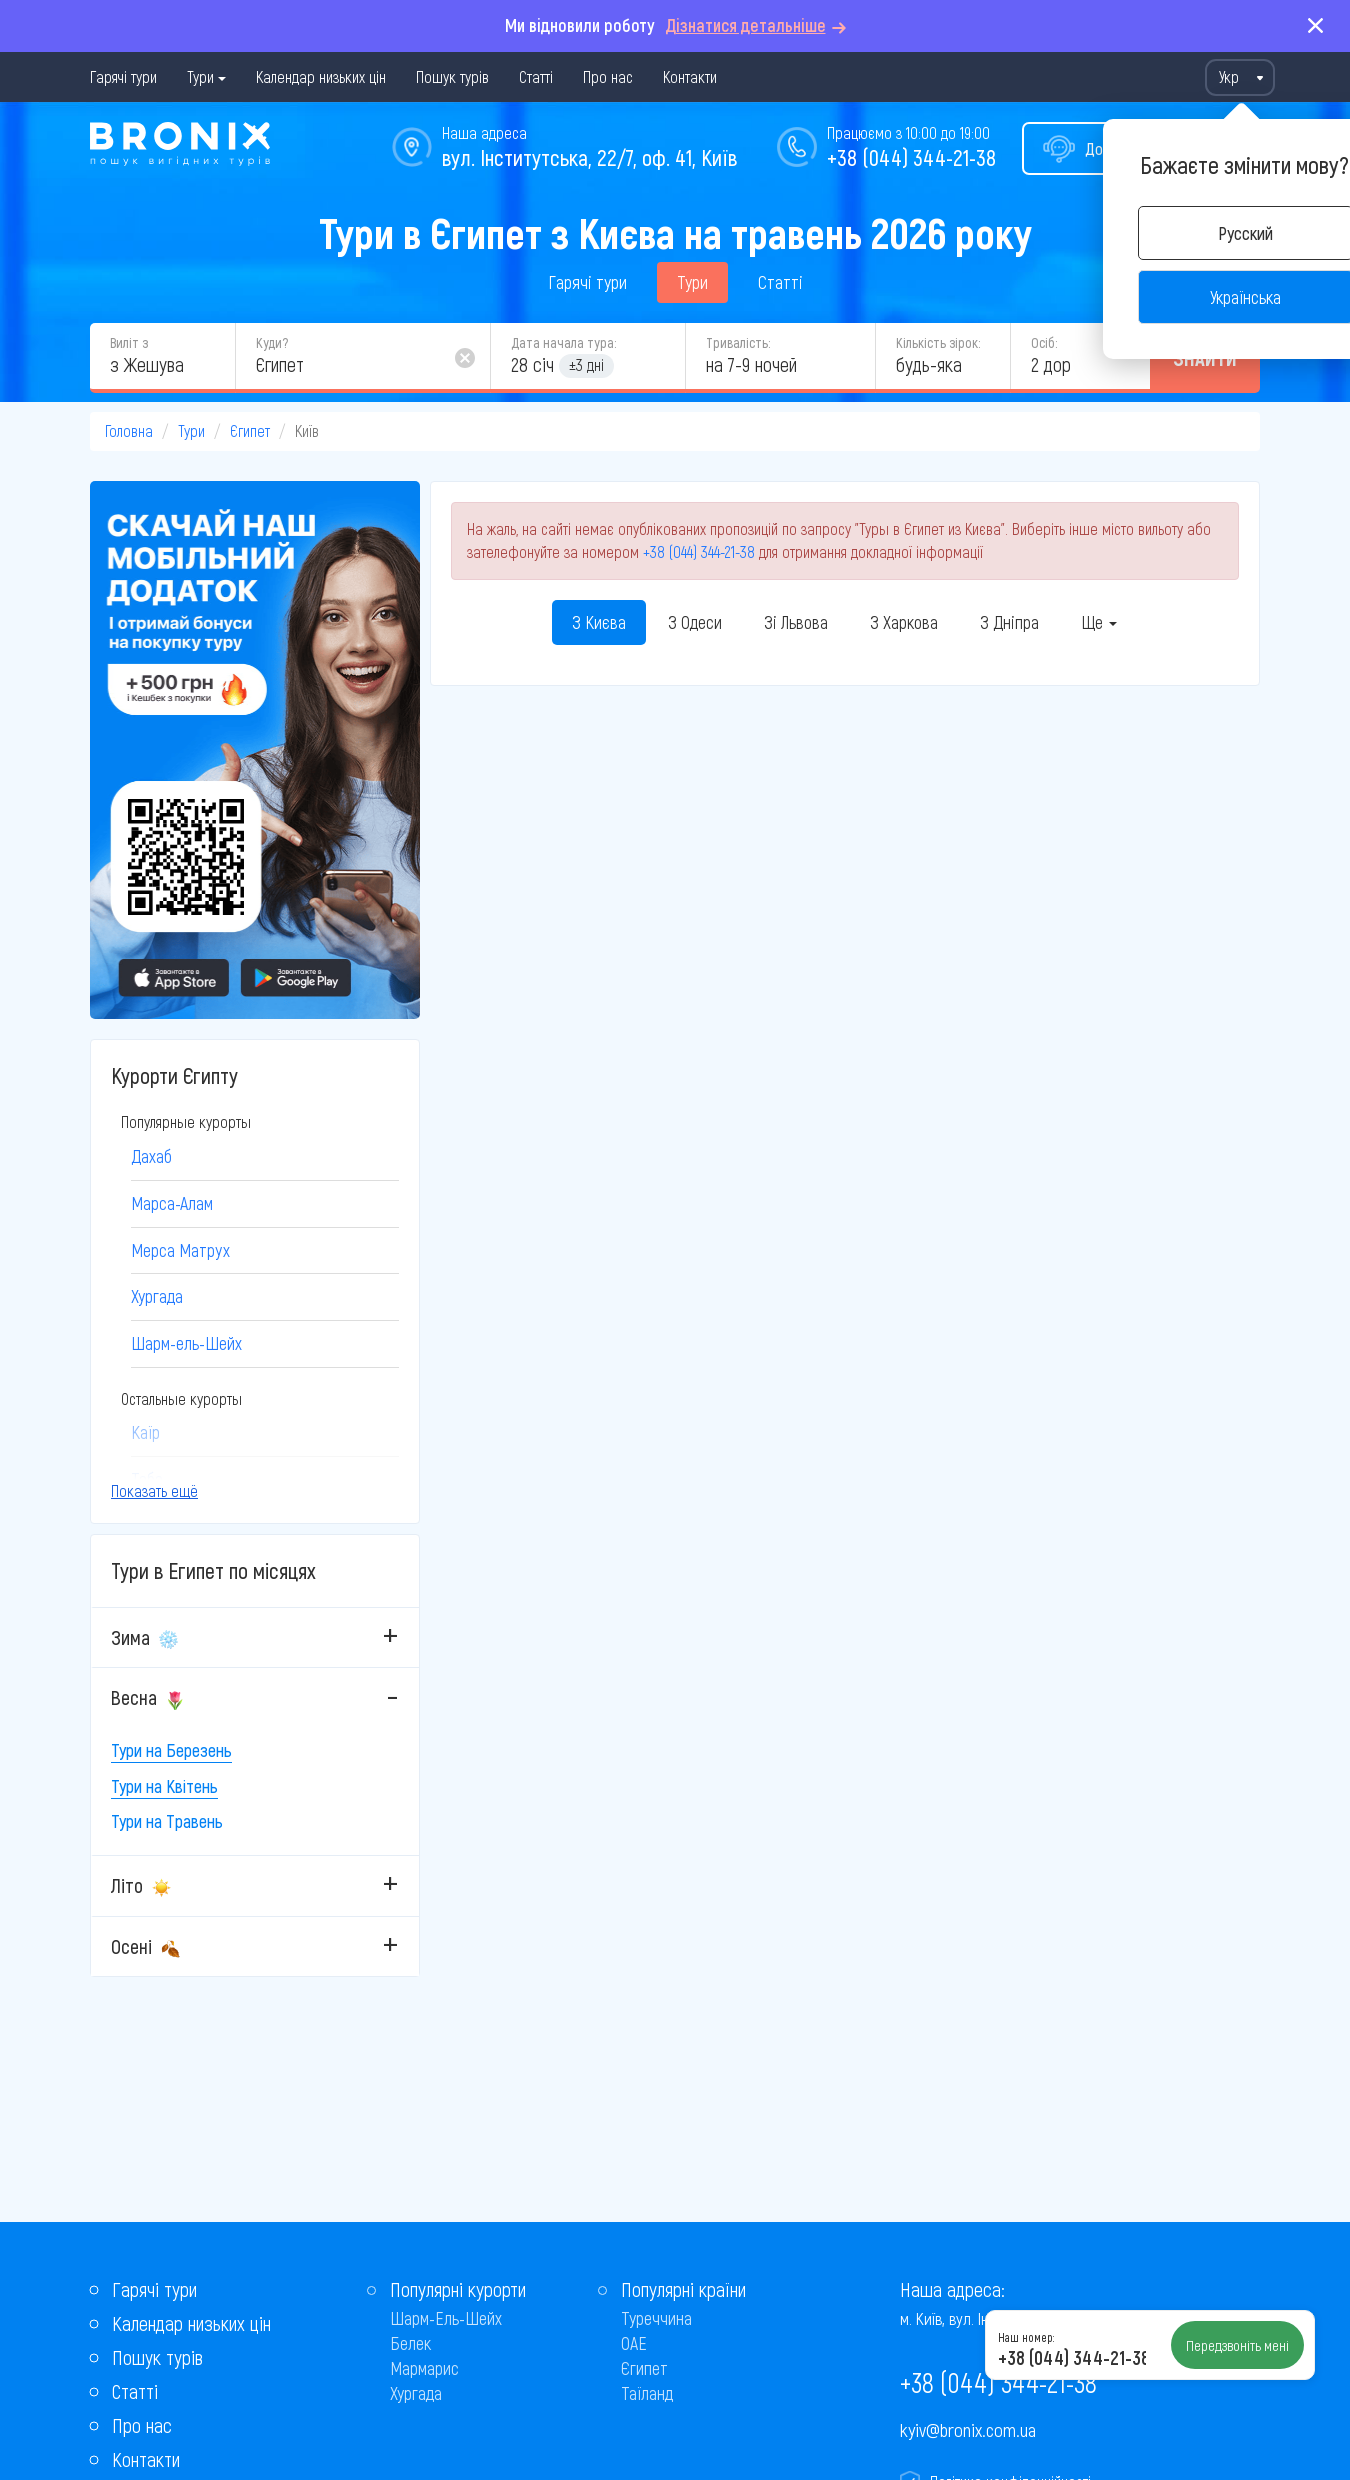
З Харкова (904, 622)
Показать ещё (154, 1490)
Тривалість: (738, 342)
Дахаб (151, 1156)
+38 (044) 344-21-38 (911, 157)
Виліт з (129, 342)
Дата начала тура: (563, 342)
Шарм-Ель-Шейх (446, 2318)
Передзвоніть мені (1237, 2345)
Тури (200, 76)
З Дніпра (1009, 622)
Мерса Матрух (180, 1250)
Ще (1099, 622)
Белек (410, 2343)
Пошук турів (452, 76)
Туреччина (656, 2318)
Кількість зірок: (938, 342)
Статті (536, 76)
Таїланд (647, 2393)
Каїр (145, 1432)
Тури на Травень (167, 1821)
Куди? (272, 342)
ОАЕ (634, 2343)
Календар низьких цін (321, 76)
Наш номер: (1026, 2337)
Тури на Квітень (164, 1786)
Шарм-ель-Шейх (186, 1343)
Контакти (690, 76)
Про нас (608, 76)
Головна (129, 430)
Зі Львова (796, 622)
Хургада (157, 1296)
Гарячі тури (123, 76)
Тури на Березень (171, 1750)
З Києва (599, 622)
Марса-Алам (172, 1203)
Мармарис (424, 2368)
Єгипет (250, 430)
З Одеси (695, 622)
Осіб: (1044, 342)
